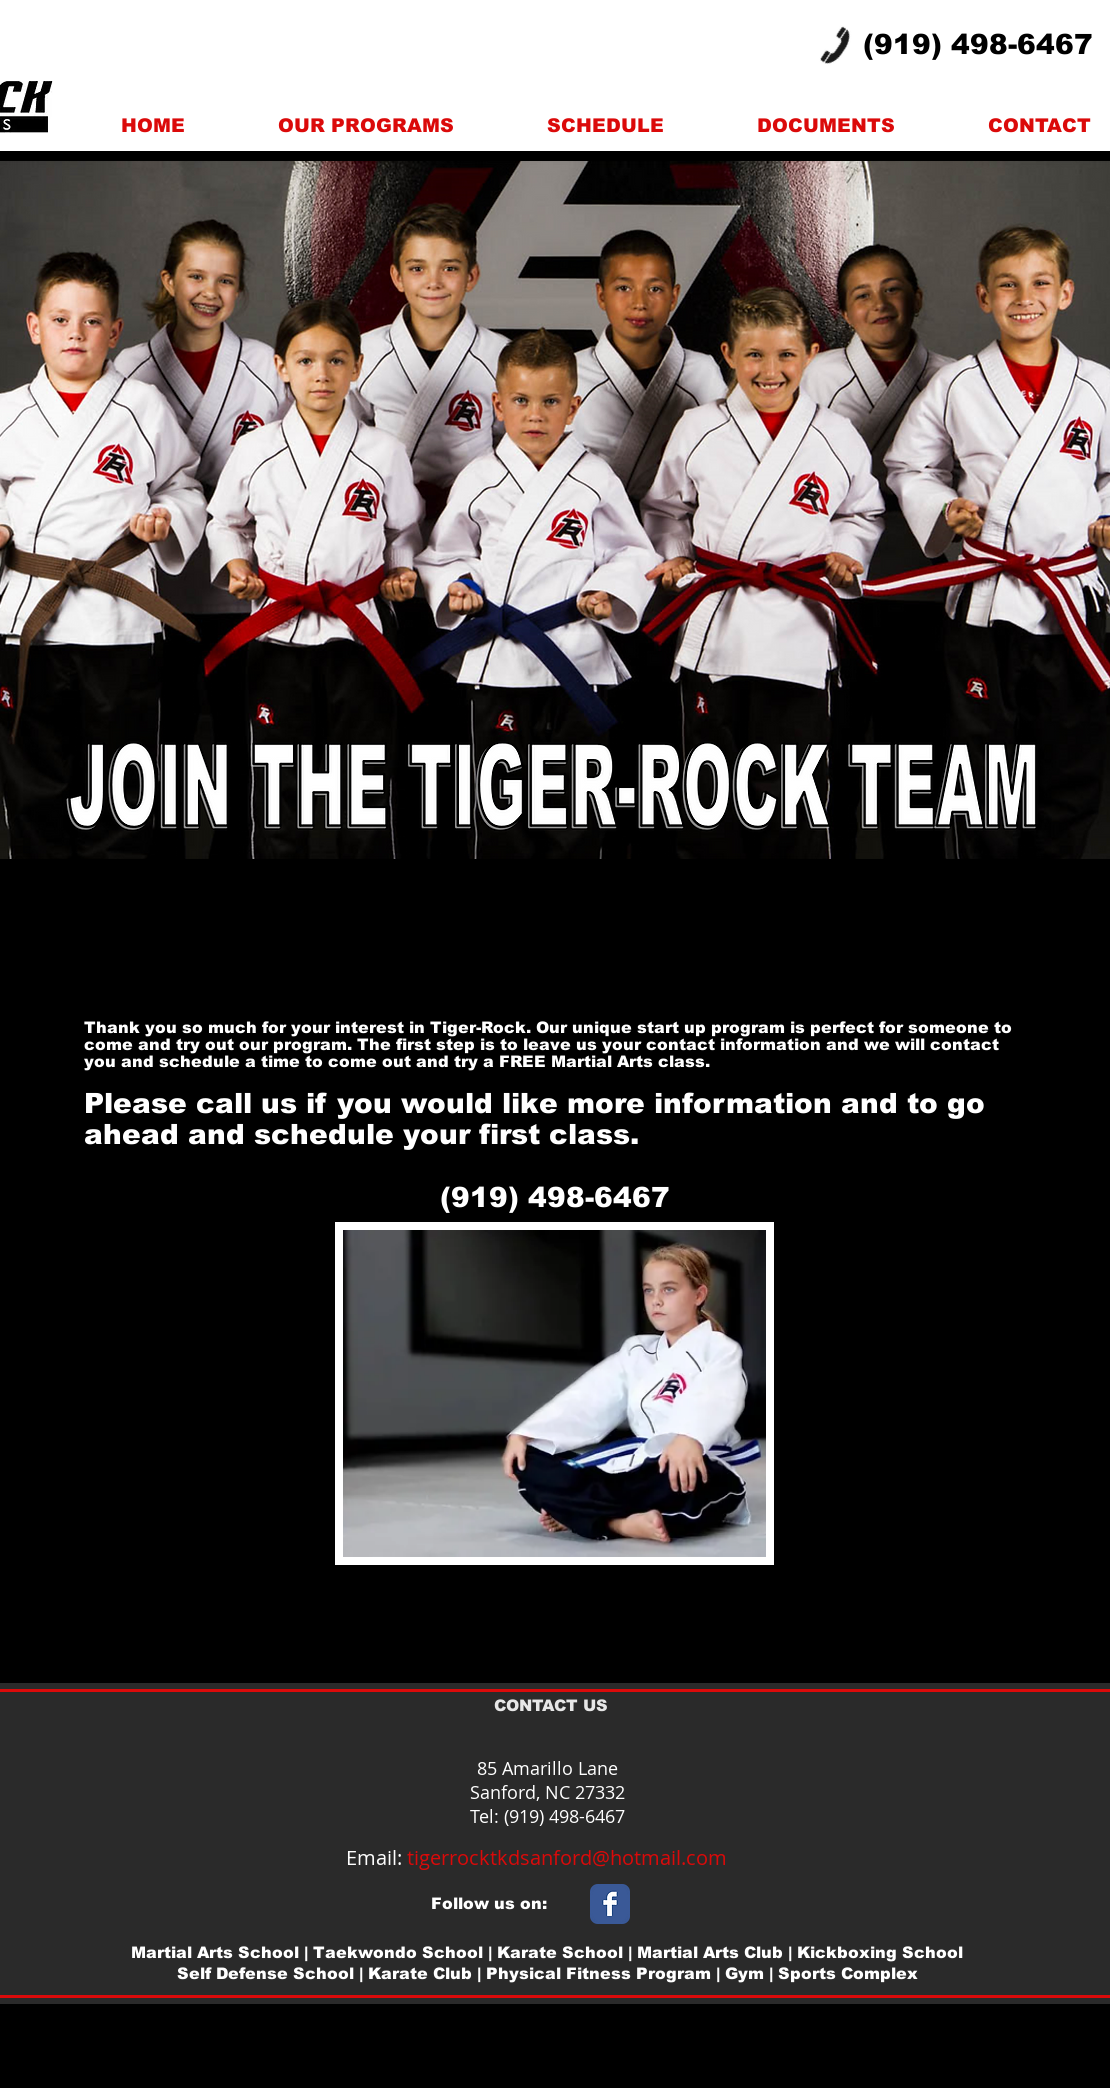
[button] (365, 125)
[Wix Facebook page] (610, 1904)
